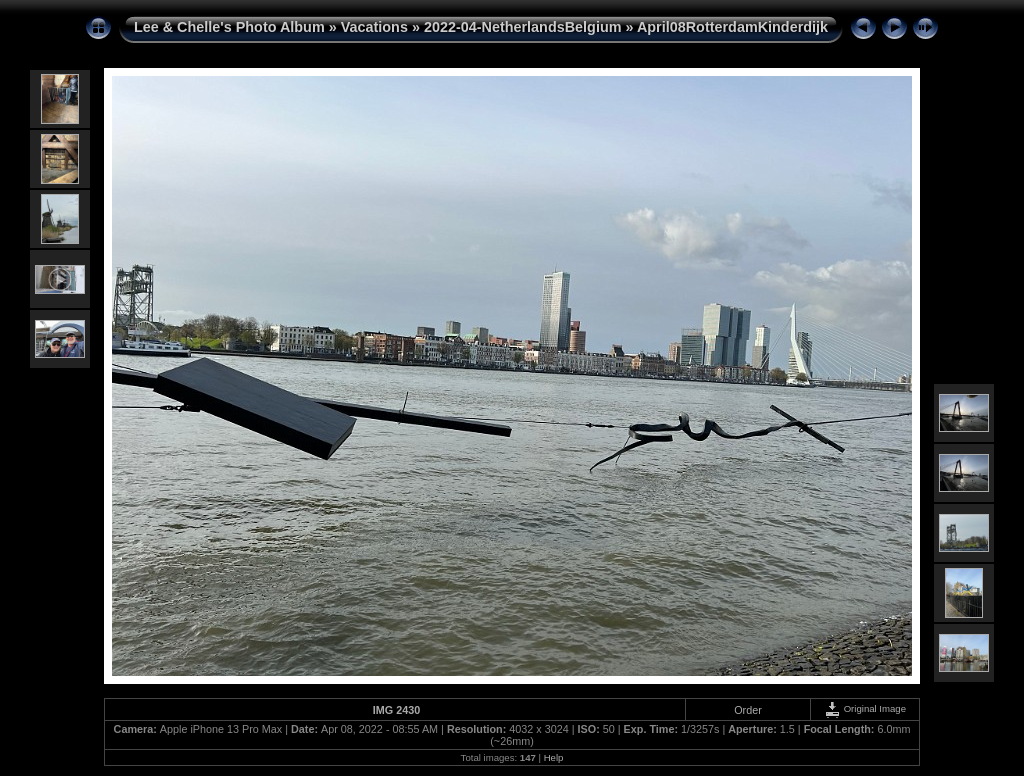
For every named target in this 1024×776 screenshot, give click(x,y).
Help (554, 757)
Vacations (374, 27)
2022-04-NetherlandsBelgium (523, 27)
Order (748, 710)
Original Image (865, 708)
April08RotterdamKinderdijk (732, 27)
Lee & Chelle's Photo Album (229, 27)
